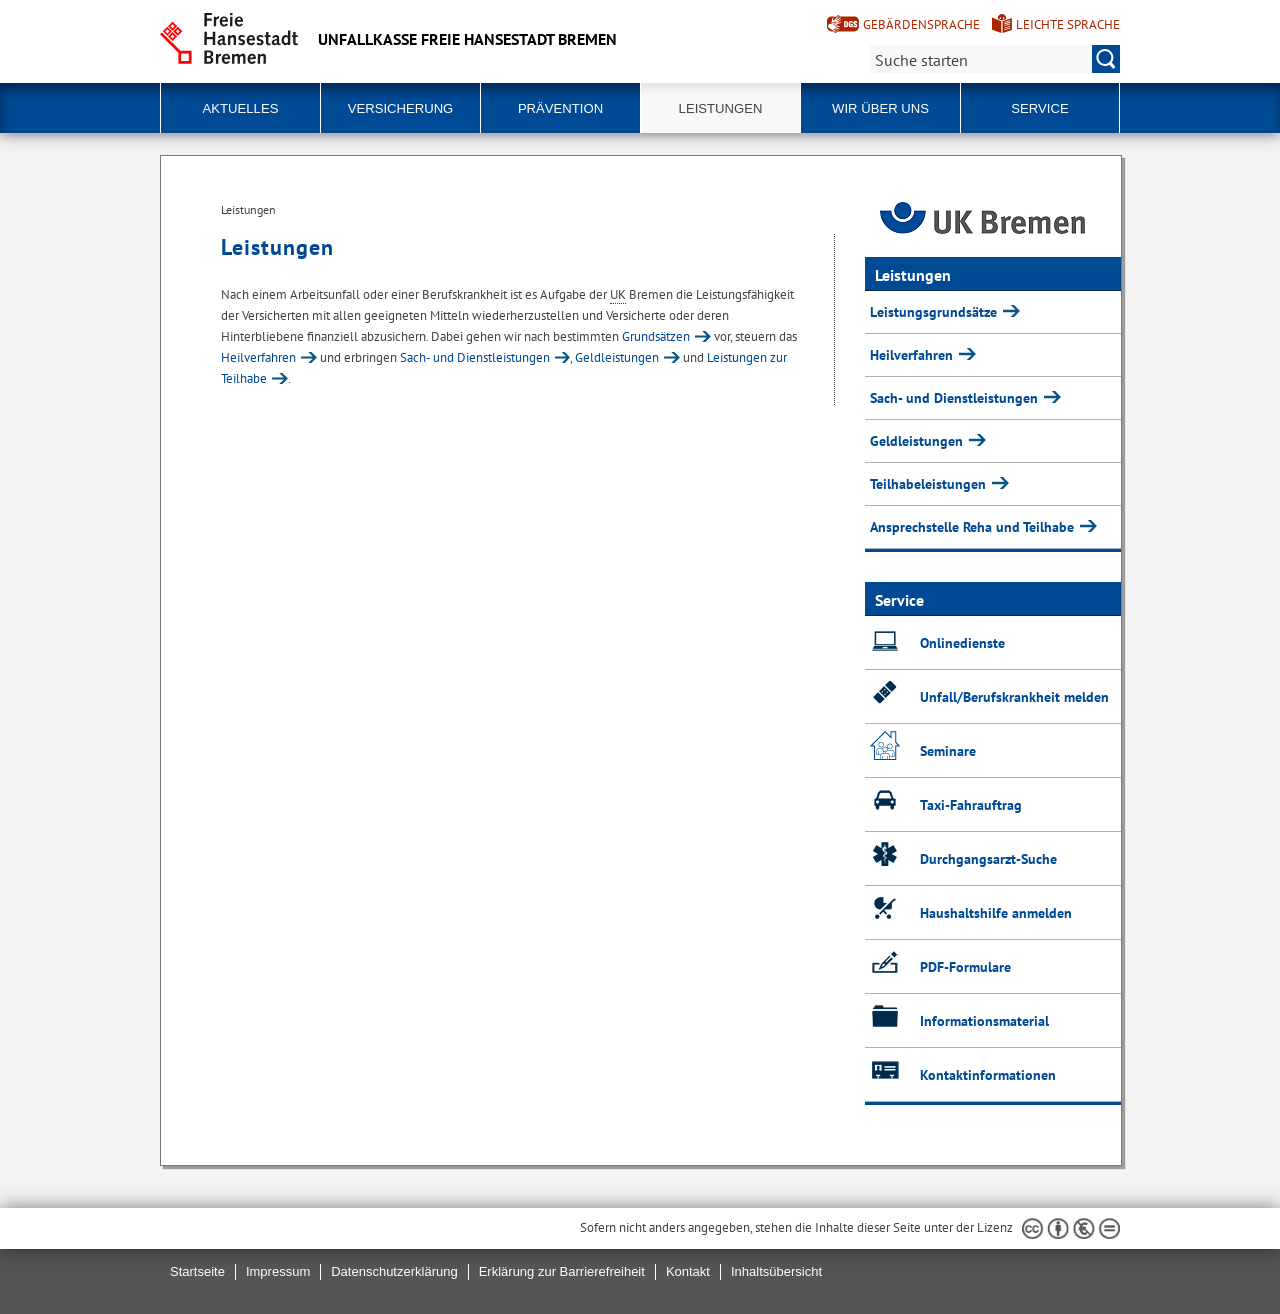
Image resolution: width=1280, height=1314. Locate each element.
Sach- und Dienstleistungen (475, 357)
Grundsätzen (656, 336)
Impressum (278, 1271)
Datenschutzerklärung (394, 1271)
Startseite (197, 1271)
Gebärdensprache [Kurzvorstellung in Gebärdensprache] (921, 24)
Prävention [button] (560, 108)
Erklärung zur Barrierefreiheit (562, 1271)
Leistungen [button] (721, 108)
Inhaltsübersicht (776, 1271)
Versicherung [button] (401, 108)
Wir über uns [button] (880, 108)
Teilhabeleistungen (930, 484)
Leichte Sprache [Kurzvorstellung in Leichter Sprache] (1068, 24)
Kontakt (688, 1271)
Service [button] (1039, 108)
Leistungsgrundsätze (935, 312)
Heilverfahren (258, 357)
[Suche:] (995, 59)
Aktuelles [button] (241, 108)
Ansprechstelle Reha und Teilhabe (974, 527)
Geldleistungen (617, 357)
